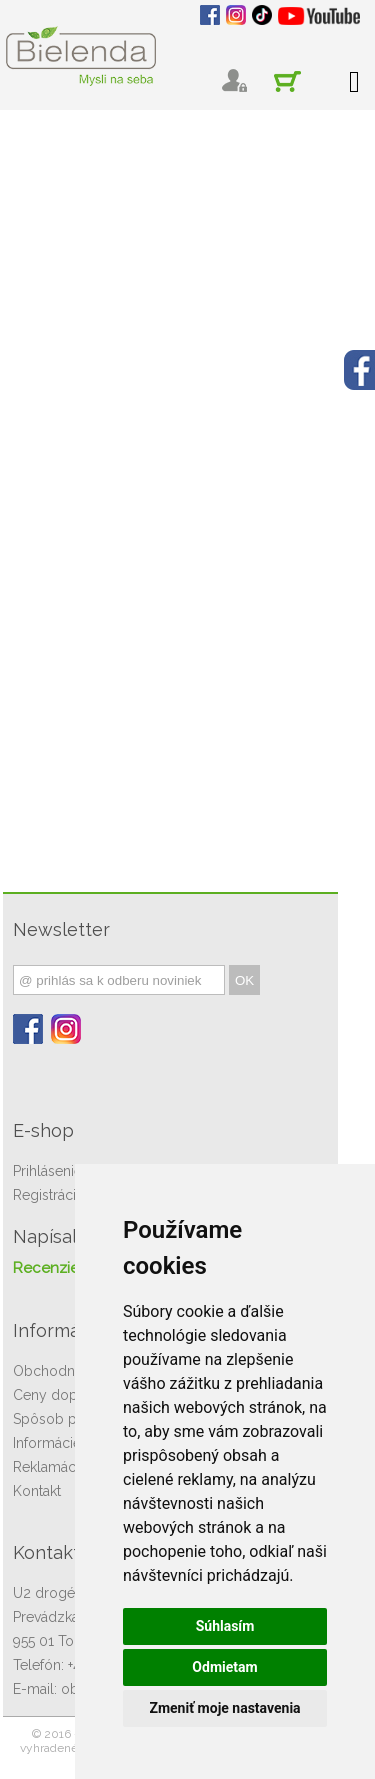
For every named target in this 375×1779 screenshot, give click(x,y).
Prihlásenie (47, 1171)
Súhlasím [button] (225, 1626)
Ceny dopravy (59, 1395)
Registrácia (48, 1195)
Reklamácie (50, 1467)
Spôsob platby (61, 1419)
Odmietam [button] (224, 1667)
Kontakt (37, 1491)
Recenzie (46, 1268)
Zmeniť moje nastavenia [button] (224, 1708)
